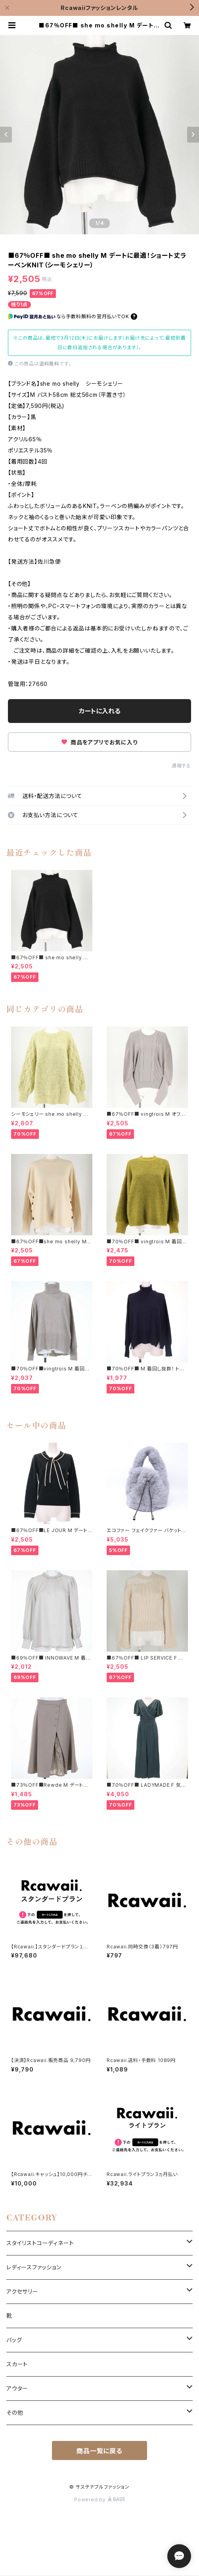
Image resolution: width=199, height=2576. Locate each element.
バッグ (14, 2339)
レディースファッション (33, 2267)
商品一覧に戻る (99, 2451)
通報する (181, 766)
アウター (17, 2388)
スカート (17, 2364)
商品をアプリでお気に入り (99, 742)
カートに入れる (100, 711)
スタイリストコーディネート (40, 2243)
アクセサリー (22, 2291)
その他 (14, 2412)
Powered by (99, 2500)
